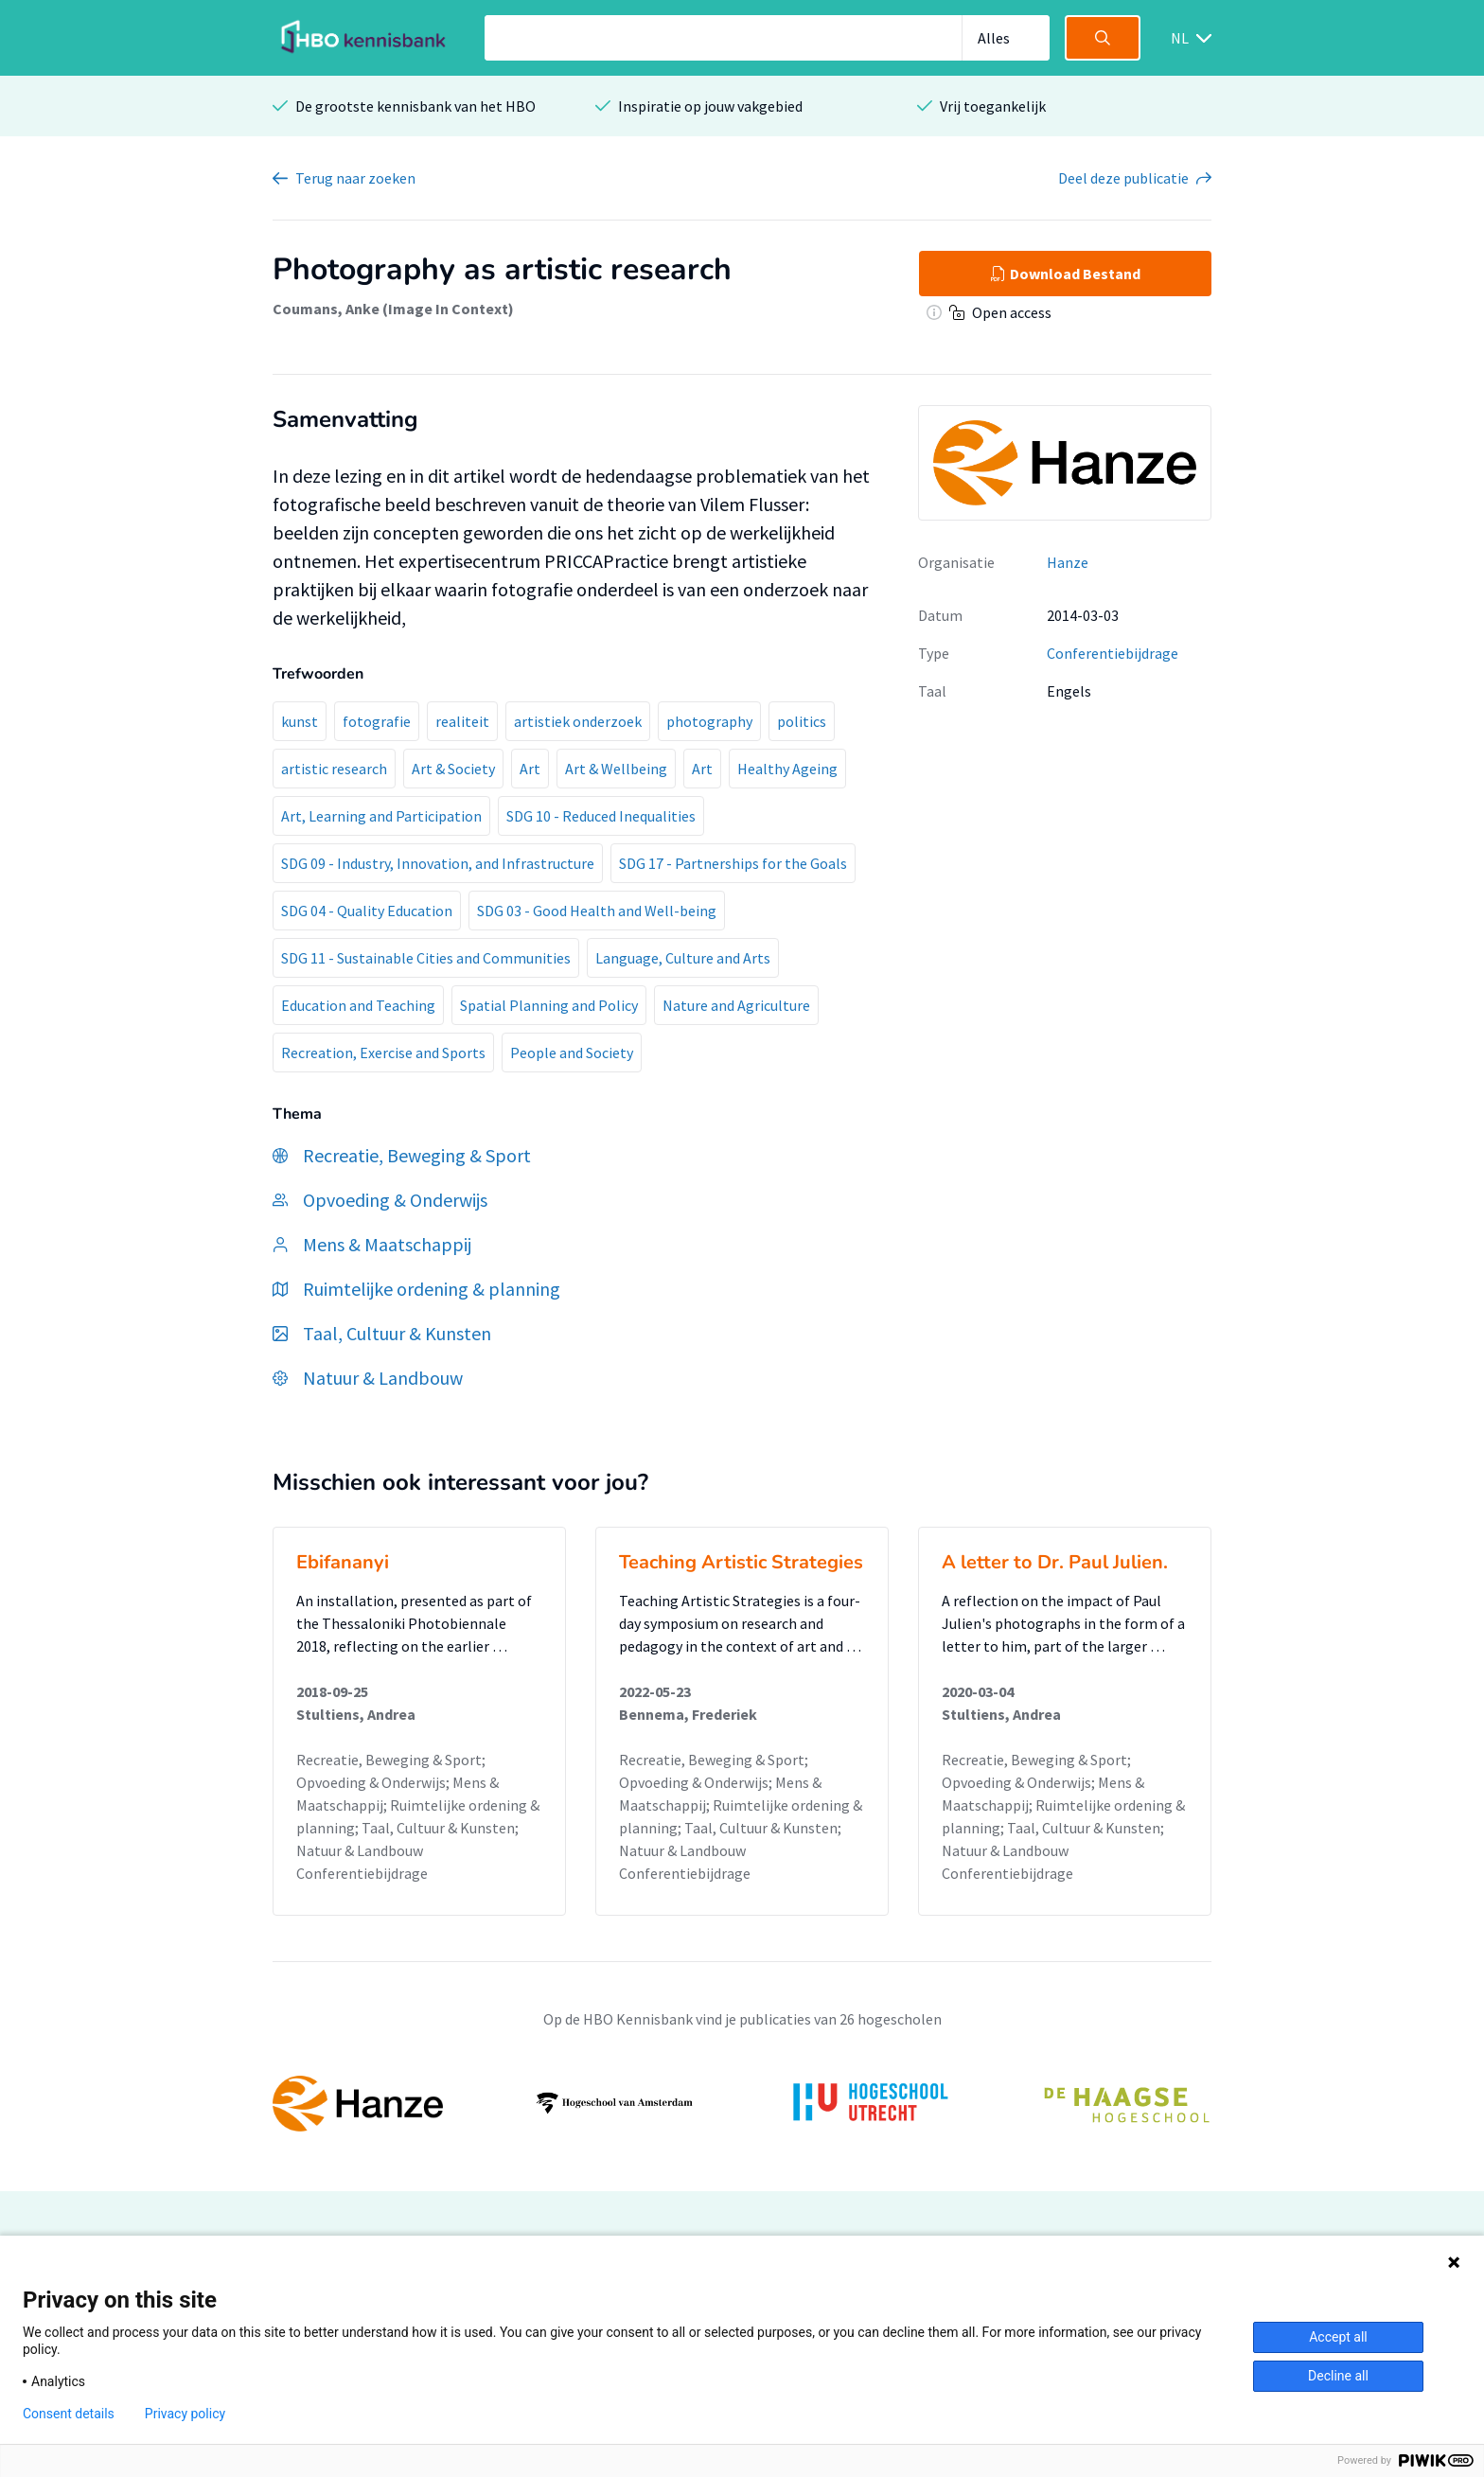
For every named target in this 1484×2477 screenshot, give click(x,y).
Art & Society (453, 768)
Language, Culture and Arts (682, 957)
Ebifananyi (342, 1562)
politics (801, 721)
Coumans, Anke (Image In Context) (393, 308)
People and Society (571, 1052)
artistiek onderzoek (578, 721)
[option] (742, 2103)
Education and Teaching (358, 1005)
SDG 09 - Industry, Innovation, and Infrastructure (437, 863)
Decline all (1338, 2375)
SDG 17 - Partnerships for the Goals (733, 863)
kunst (299, 721)
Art (530, 768)
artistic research (334, 768)
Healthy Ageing (787, 768)
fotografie (377, 721)
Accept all (1338, 2336)
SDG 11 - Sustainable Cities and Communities (426, 957)
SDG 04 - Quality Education (366, 910)
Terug (355, 177)
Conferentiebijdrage (1112, 653)
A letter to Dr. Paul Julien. (1055, 1562)
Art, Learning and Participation (381, 815)
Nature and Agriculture (736, 1005)
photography (709, 721)
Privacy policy (185, 2413)
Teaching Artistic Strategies (741, 1562)
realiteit (462, 721)
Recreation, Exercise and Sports (383, 1052)
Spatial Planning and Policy (549, 1005)
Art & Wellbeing (616, 768)
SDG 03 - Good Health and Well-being (596, 910)
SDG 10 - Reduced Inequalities (601, 815)
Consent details (69, 2413)
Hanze (1067, 562)
